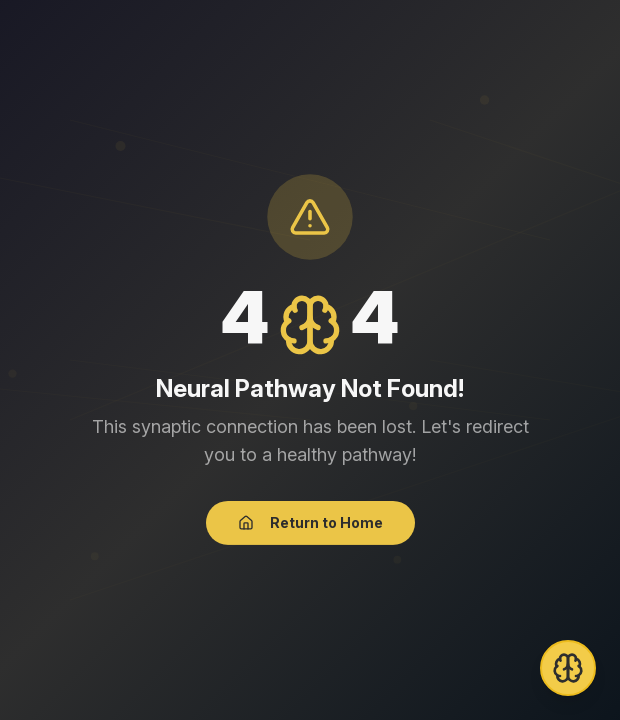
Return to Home (310, 523)
